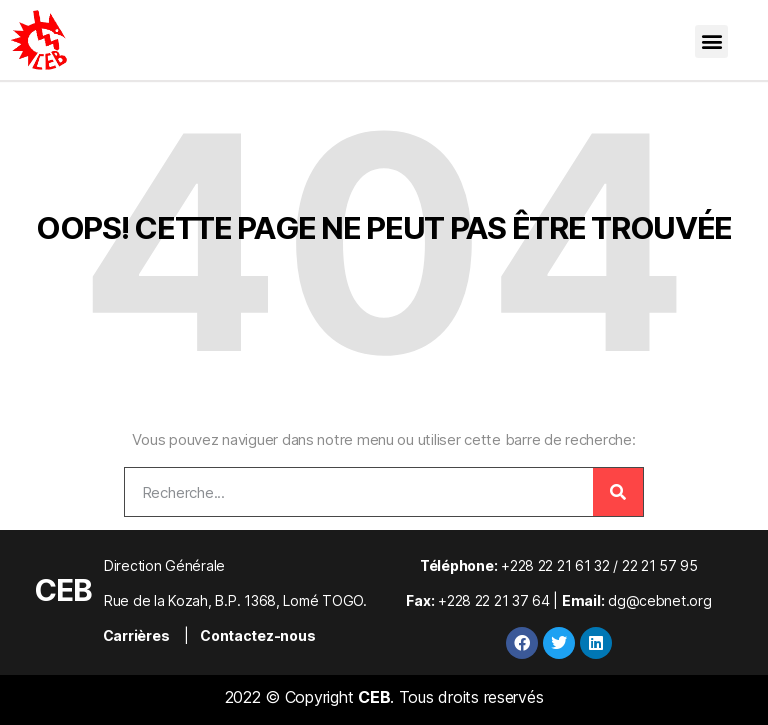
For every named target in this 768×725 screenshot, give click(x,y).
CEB (62, 590)
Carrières (136, 635)
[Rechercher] (618, 492)
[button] (711, 41)
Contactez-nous (257, 635)
